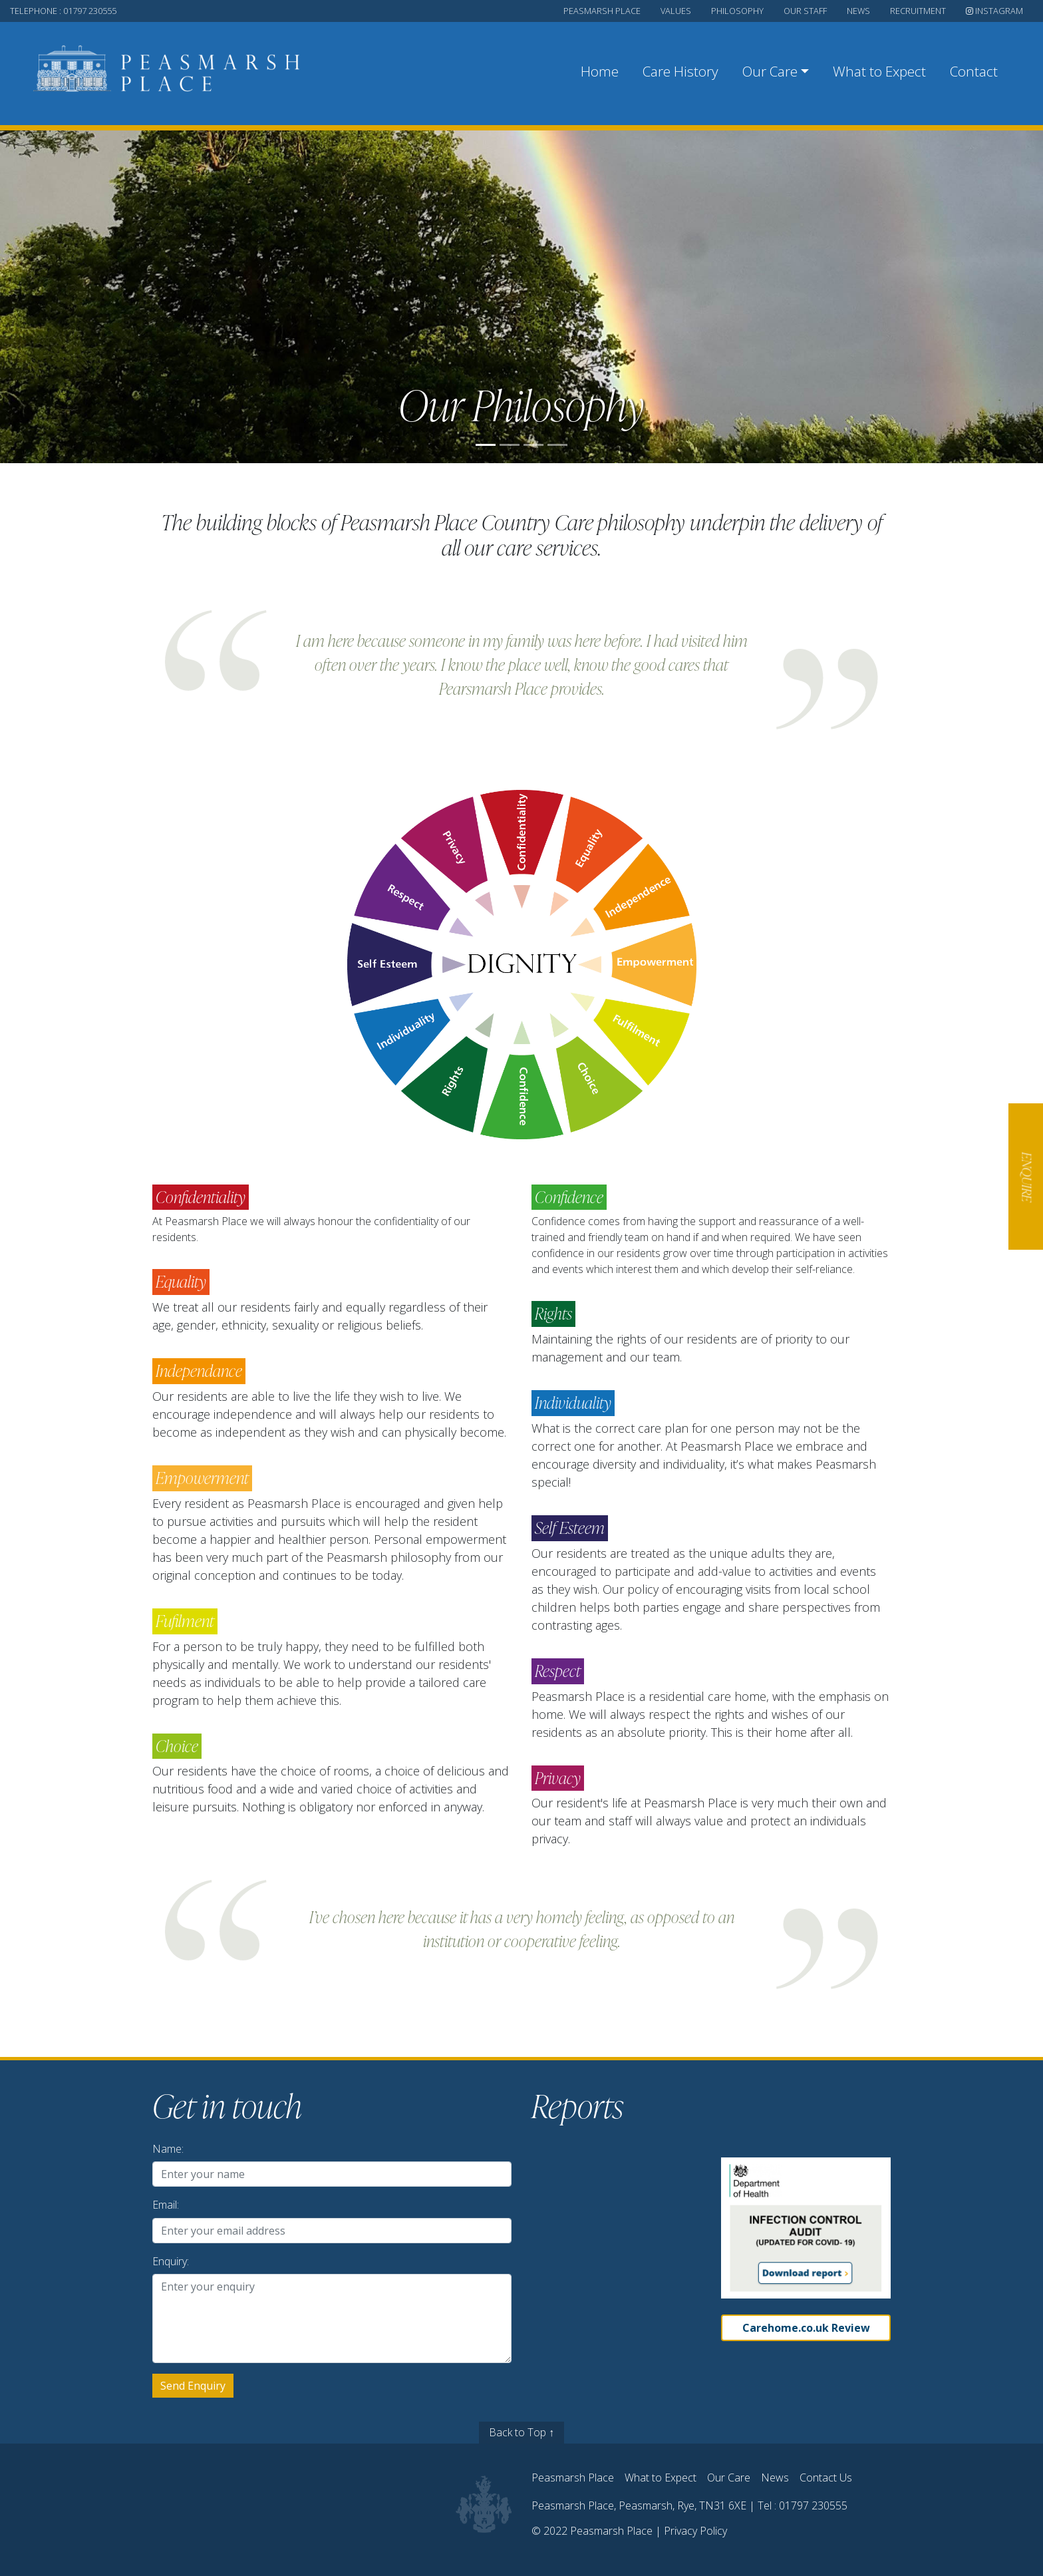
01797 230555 (813, 2505)
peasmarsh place (602, 11)
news (858, 11)
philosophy (737, 11)
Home (600, 71)
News (775, 2477)
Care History (680, 71)
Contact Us (826, 2477)
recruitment (918, 11)
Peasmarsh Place (572, 2477)
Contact (974, 71)
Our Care (728, 2477)
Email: (165, 2204)
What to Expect (879, 71)
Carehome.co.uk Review (806, 2327)
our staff (805, 11)
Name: (168, 2148)
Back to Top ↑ (521, 2432)
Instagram (994, 11)
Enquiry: (170, 2261)
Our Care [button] (770, 71)
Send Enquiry (192, 2385)
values (676, 11)
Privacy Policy (695, 2530)
